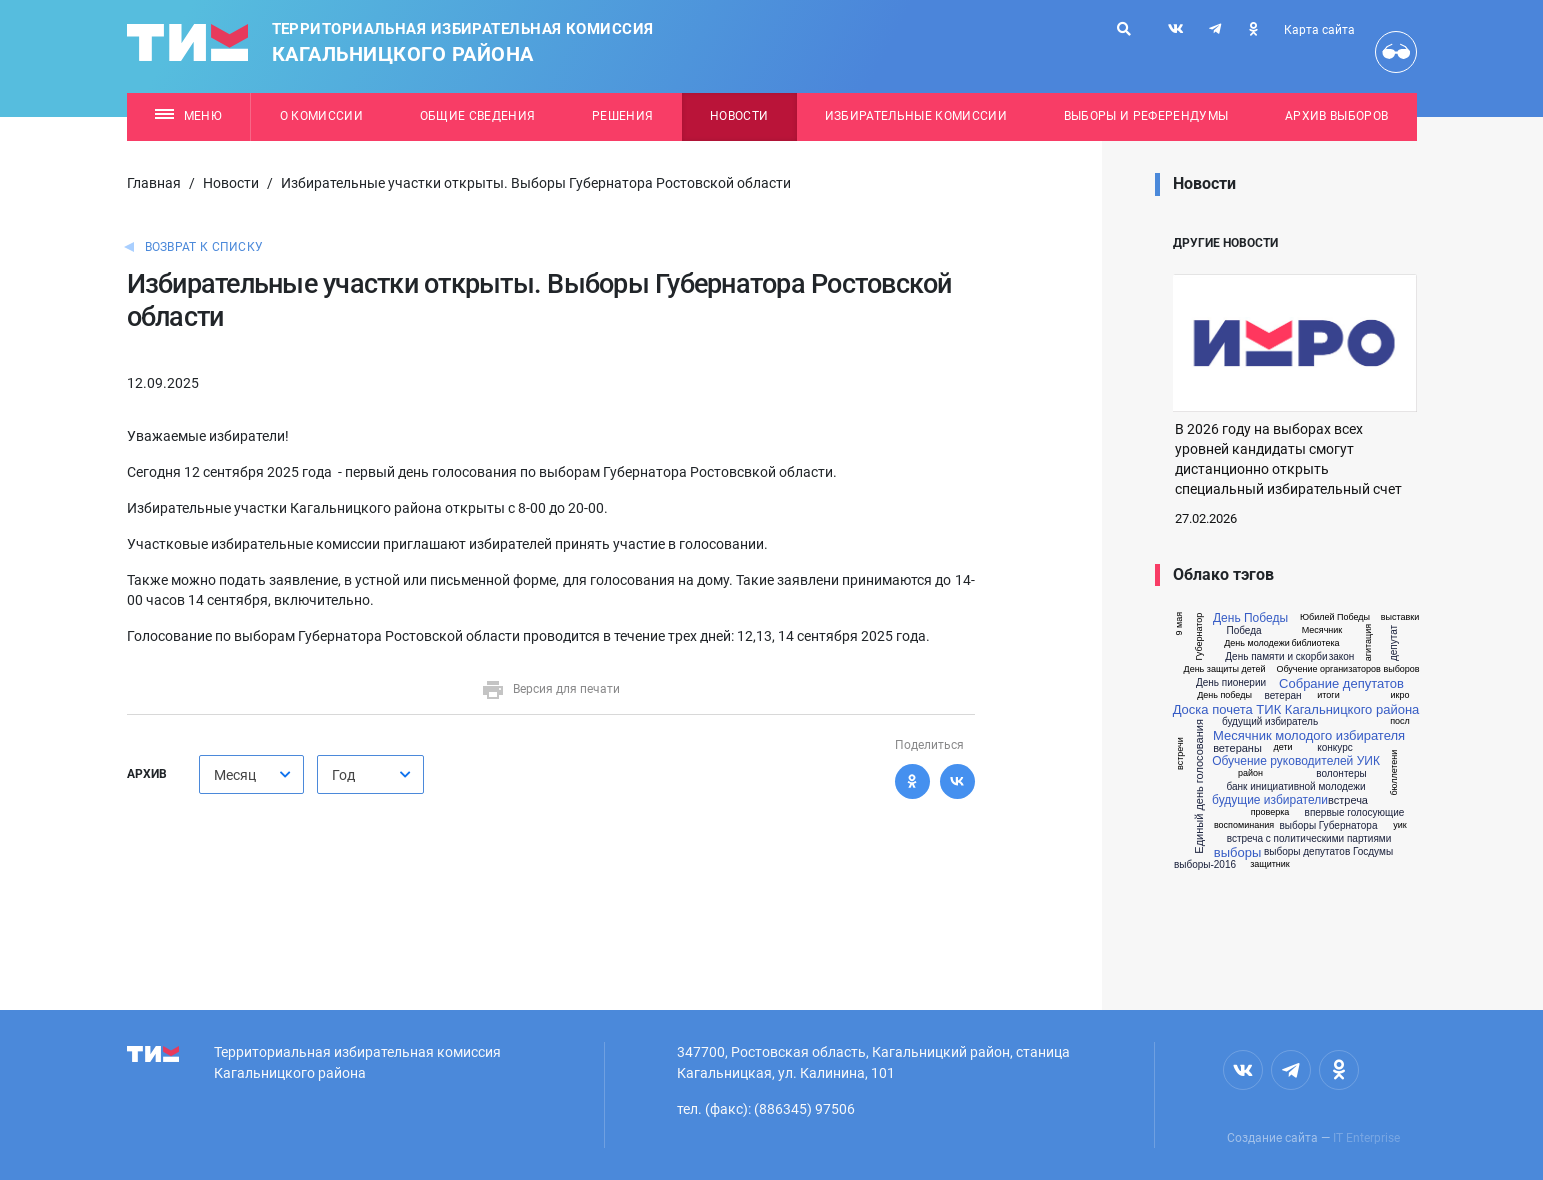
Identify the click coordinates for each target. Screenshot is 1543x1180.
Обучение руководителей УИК (1296, 761)
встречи (1179, 753)
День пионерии (1231, 683)
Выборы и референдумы (1146, 116)
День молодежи (1257, 643)
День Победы (1250, 618)
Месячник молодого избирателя (1309, 735)
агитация (1368, 642)
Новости (739, 116)
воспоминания (1244, 825)
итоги (1328, 695)
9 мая (1179, 624)
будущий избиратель (1270, 722)
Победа (1243, 631)
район (1250, 773)
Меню (188, 116)
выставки (1400, 617)
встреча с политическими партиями (1309, 839)
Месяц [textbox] (235, 775)
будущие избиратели (1270, 800)
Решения (622, 116)
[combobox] (251, 774)
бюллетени (1394, 773)
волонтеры (1341, 774)
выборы (1237, 852)
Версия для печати (550, 689)
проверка (1270, 812)
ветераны (1237, 748)
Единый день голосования (1199, 786)
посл (1400, 721)
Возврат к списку (204, 247)
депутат (1394, 643)
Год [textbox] (343, 775)
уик (1399, 825)
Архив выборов (1336, 116)
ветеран (1282, 696)
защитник (1270, 864)
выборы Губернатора (1329, 826)
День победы (1224, 695)
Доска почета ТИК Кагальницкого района (1296, 709)
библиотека (1315, 643)
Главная (154, 183)
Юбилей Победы (1335, 617)
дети (1282, 747)
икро (1400, 695)
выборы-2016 (1205, 865)
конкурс (1335, 748)
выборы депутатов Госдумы (1328, 852)
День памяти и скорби (1276, 657)
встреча (1348, 800)
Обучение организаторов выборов (1347, 669)
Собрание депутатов (1341, 683)
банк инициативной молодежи (1295, 787)
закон (1342, 657)
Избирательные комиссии (916, 116)
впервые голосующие (1355, 813)
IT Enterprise (1366, 1138)
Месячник (1322, 630)
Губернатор (1199, 637)
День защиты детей (1225, 669)
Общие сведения (478, 116)
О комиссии (321, 116)
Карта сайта (1319, 30)
